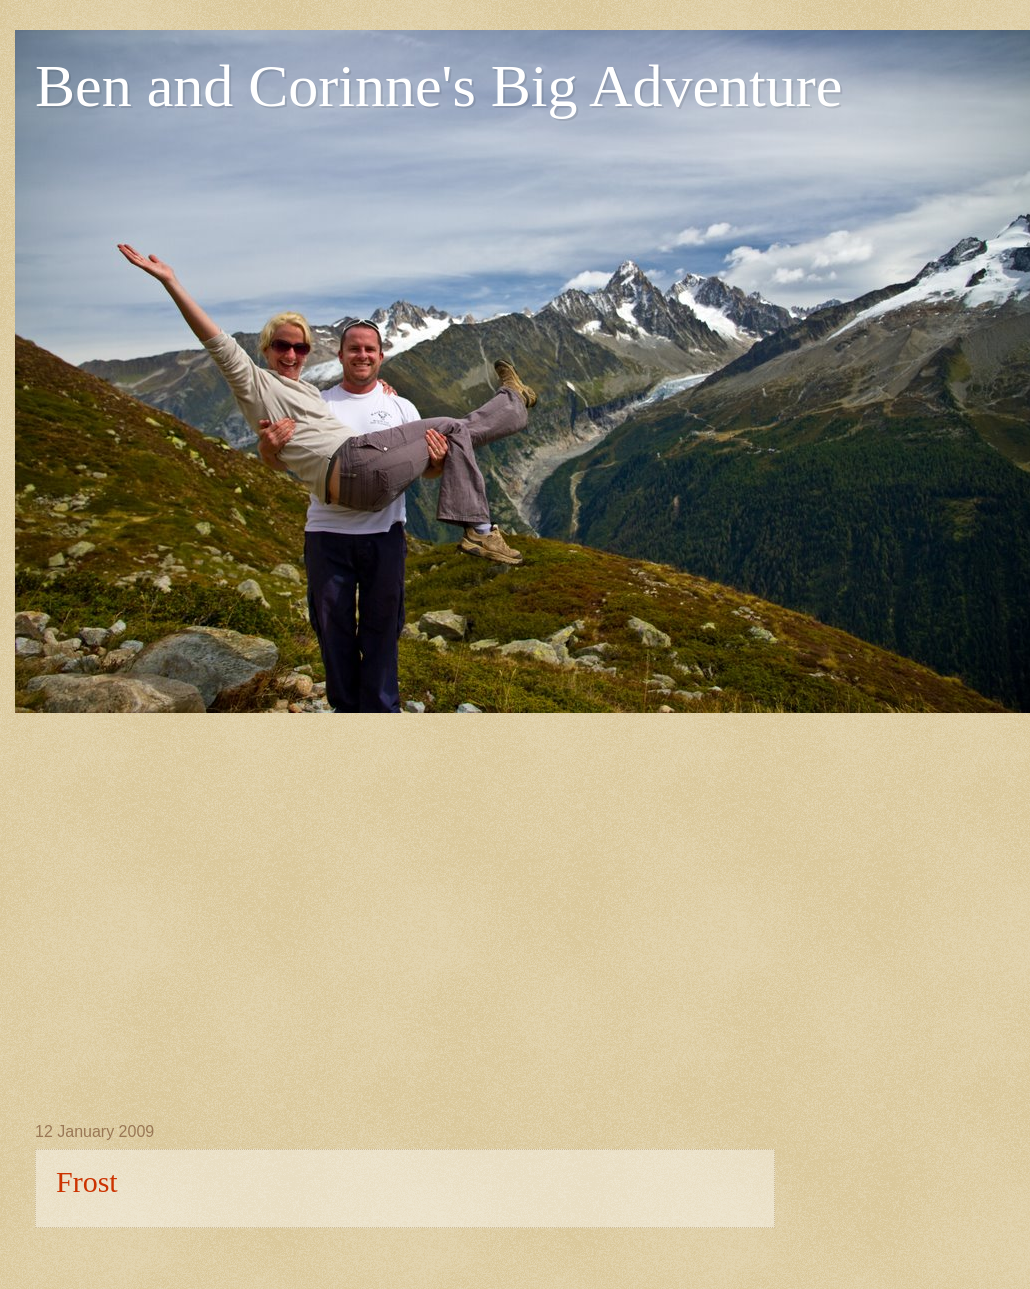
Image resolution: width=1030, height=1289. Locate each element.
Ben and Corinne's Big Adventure (438, 86)
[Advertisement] (187, 900)
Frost (87, 1181)
